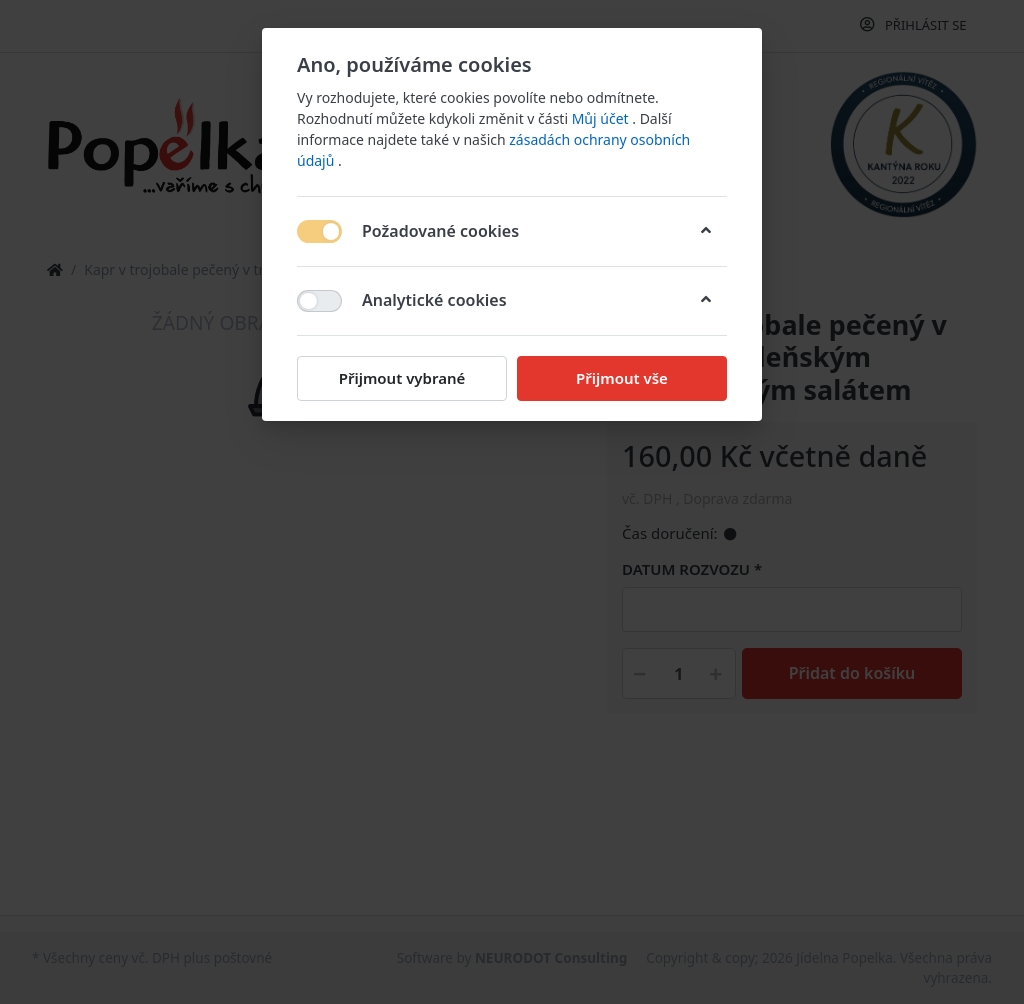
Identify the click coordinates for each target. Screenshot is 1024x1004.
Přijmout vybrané (402, 378)
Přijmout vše (622, 378)
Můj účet (602, 118)
